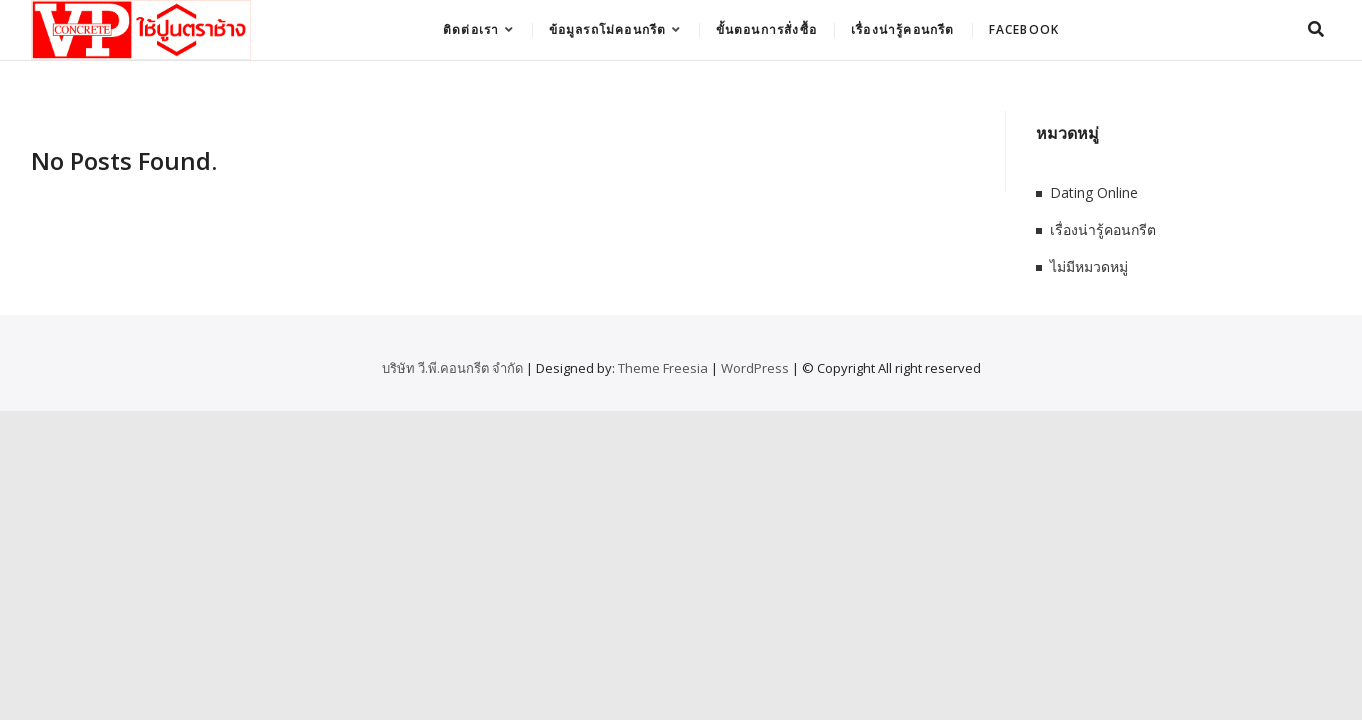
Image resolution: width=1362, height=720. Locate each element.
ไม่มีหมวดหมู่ (1089, 266)
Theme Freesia (663, 368)
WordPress (755, 368)
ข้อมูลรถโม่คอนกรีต (608, 29)
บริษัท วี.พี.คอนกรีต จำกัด (452, 368)
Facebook (1024, 29)
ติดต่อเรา (471, 29)
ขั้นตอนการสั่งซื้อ (766, 29)
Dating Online (1094, 192)
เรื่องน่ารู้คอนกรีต (903, 29)
